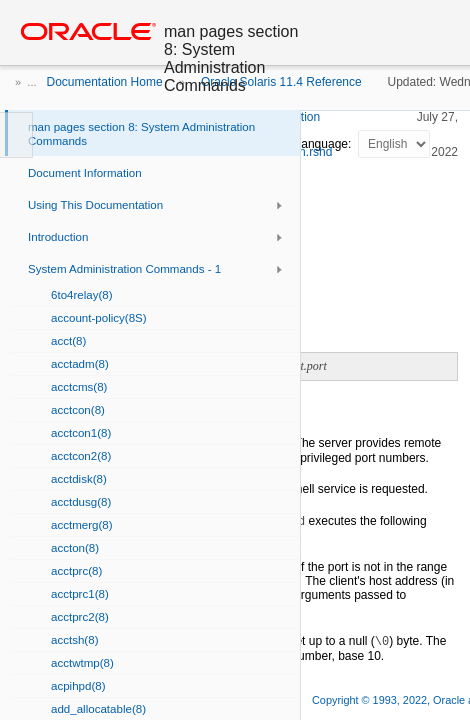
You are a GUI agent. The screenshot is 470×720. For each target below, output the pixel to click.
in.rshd (314, 152)
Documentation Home (105, 82)
